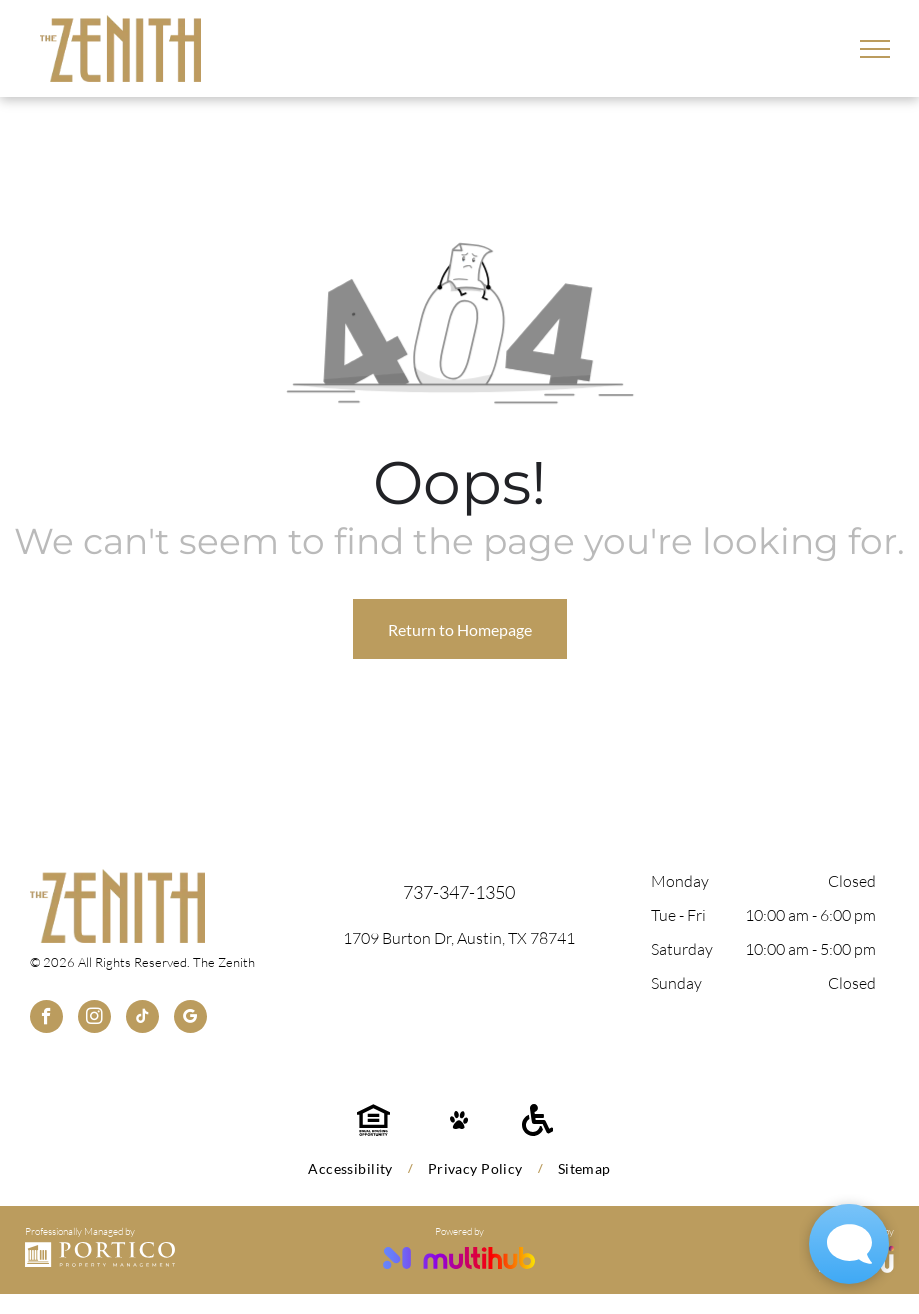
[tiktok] (142, 1019)
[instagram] (94, 1019)
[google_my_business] (190, 1019)
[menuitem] (352, 1168)
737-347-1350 (459, 892)
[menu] (875, 49)
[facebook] (46, 1019)
